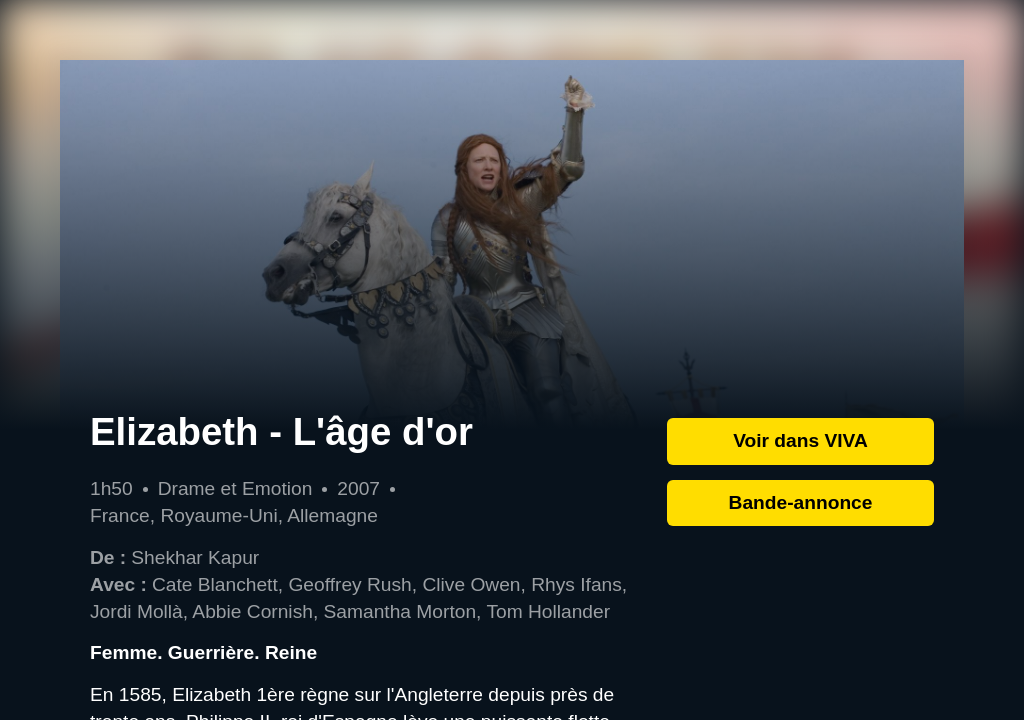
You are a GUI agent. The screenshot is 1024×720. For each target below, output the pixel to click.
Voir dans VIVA (800, 440)
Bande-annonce (801, 502)
